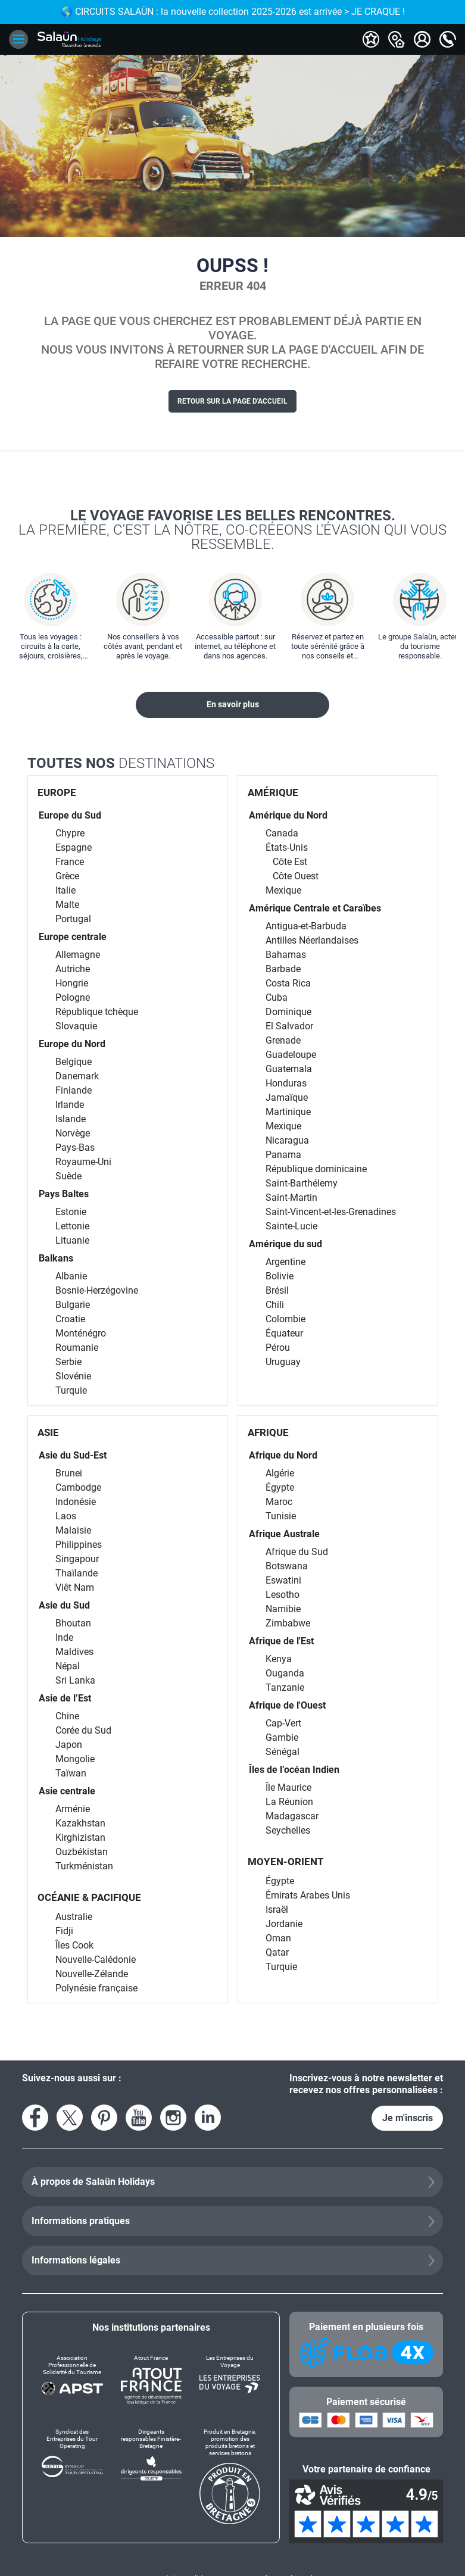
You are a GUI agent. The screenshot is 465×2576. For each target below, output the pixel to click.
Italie (65, 890)
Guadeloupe (291, 1054)
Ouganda (285, 1673)
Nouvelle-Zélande (91, 1973)
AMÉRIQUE (273, 792)
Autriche (72, 969)
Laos (65, 1516)
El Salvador (289, 1026)
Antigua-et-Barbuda (306, 926)
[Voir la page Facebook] (35, 2117)
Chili (275, 1304)
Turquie (71, 1390)
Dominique (288, 1011)
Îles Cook (74, 1945)
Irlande (69, 1104)
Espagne (73, 847)
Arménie (72, 1809)
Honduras (286, 1083)
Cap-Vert (283, 1723)
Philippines (78, 1544)
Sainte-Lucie (291, 1226)
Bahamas (286, 954)
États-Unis (287, 847)
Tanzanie (285, 1687)
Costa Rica (288, 983)
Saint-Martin (291, 1197)
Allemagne (77, 954)
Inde (64, 1637)
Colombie (285, 1319)
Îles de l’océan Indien (294, 1769)
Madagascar (292, 1816)
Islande (70, 1119)
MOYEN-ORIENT (286, 1862)
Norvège (72, 1133)
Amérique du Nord (288, 815)
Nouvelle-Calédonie (95, 1959)
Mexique (283, 890)
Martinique (288, 1111)
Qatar (277, 1952)
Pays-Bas (75, 1147)
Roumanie (76, 1347)
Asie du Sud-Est (73, 1455)
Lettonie (72, 1226)
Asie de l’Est (65, 1698)
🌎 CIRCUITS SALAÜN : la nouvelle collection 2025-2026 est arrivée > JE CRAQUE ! (233, 11)
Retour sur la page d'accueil (232, 401)
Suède (68, 1176)
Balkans (56, 1258)
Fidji (64, 1931)
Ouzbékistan (81, 1851)
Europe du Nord (72, 1044)
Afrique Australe (284, 1534)
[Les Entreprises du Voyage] (229, 2380)
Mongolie (75, 1759)
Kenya (279, 1659)
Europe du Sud (70, 815)
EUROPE (57, 792)
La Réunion (289, 1801)
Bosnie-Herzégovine (96, 1290)
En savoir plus (233, 704)
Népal (67, 1666)
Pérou (278, 1347)
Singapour (77, 1559)
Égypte (280, 1487)
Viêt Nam (74, 1587)
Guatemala (289, 1069)
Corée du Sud (83, 1730)
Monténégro (80, 1333)
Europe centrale (73, 936)
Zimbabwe (288, 1623)
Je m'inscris (407, 2118)
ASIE (48, 1432)
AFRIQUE (268, 1432)
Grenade (283, 1040)
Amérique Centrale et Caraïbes (315, 908)
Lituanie (72, 1240)
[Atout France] (151, 2380)
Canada (282, 833)
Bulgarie (72, 1304)
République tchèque (96, 1011)
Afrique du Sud (297, 1551)
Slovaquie (76, 1026)
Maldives (74, 1651)
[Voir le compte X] (70, 2117)
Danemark (77, 1076)
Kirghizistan (80, 1837)
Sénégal (282, 1751)
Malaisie (73, 1530)
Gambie (282, 1737)
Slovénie (73, 1376)
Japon (68, 1744)
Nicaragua (287, 1140)
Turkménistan (84, 1866)
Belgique (73, 1061)
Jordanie (284, 1923)
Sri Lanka (75, 1680)
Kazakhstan (80, 1823)
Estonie (70, 1211)
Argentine (285, 1261)
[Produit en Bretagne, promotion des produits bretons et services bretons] (229, 2476)
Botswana (287, 1566)
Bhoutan (73, 1623)
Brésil (277, 1290)
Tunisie (281, 1516)
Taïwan (70, 1773)
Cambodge (78, 1487)
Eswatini (283, 1580)
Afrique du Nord (283, 1455)
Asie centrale (67, 1791)
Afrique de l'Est (281, 1641)
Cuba (277, 997)
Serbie (68, 1361)
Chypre (70, 833)
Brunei (68, 1473)
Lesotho (282, 1594)
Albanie (71, 1276)
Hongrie (71, 983)
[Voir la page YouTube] (139, 2117)
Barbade (283, 969)
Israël (277, 1909)
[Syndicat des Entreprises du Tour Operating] (72, 2476)
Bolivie (280, 1276)
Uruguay (283, 1361)
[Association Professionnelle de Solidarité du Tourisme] (72, 2380)
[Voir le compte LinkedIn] (208, 2117)
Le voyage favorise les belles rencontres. (232, 529)
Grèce (67, 876)
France (69, 861)
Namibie (283, 1609)
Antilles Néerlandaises (312, 940)
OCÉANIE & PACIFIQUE (89, 1897)
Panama (283, 1154)
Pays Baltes (64, 1194)
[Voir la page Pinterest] (104, 2117)
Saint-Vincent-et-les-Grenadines (331, 1211)
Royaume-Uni (83, 1161)
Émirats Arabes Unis (308, 1895)
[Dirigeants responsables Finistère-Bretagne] (151, 2476)
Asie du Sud (64, 1605)
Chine (67, 1716)
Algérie (280, 1473)
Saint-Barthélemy (302, 1183)
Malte (67, 904)
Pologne (72, 997)
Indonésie (75, 1501)
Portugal (73, 919)
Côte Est (290, 861)
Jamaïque (287, 1097)
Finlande (73, 1090)
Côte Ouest (296, 876)
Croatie (70, 1319)
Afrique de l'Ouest (287, 1705)
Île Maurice (288, 1787)
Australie (73, 1916)
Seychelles (288, 1830)
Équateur (284, 1333)
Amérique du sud (285, 1244)
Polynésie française (96, 1988)
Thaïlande (76, 1573)
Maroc (279, 1501)
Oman (278, 1938)
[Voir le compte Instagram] (173, 2117)
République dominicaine (316, 1169)
